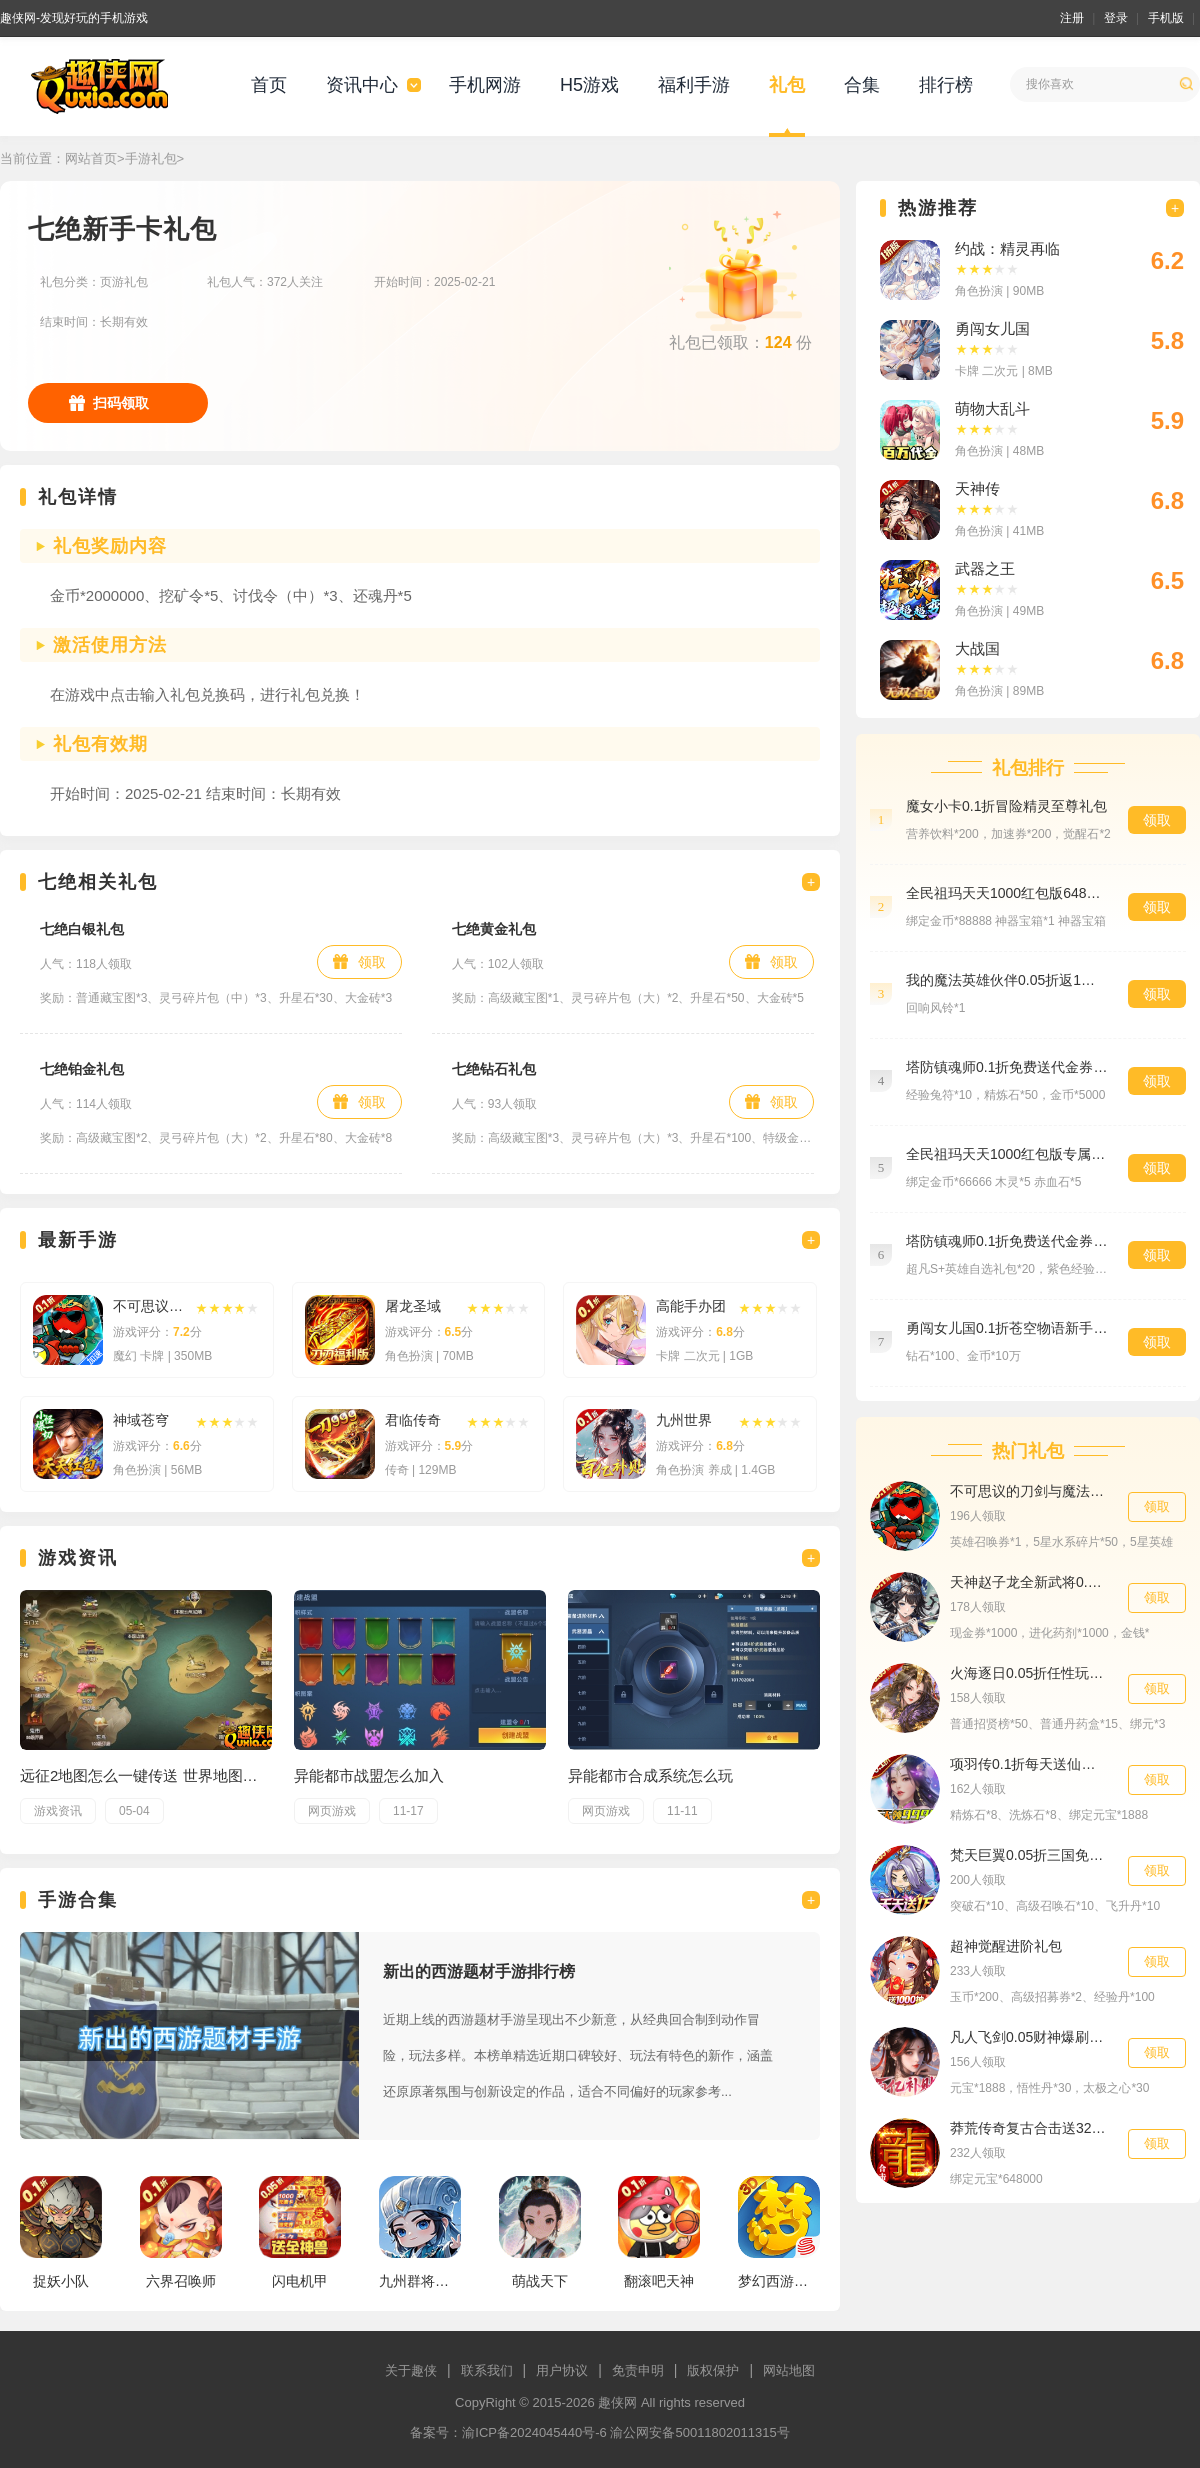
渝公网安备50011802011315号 (699, 2432)
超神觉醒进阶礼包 (1006, 1946)
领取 (372, 962)
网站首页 (91, 158)
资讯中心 (362, 85)
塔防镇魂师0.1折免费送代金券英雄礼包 (1007, 1241)
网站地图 (789, 2370)
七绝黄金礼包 (494, 929)
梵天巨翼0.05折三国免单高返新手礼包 (1029, 1855)
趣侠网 (617, 2402)
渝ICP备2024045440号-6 (534, 2432)
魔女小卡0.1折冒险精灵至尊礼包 (1006, 806)
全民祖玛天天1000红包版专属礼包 (1007, 1154)
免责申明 (638, 2370)
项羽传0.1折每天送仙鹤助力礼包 (1029, 1764)
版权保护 (713, 2370)
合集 (862, 85)
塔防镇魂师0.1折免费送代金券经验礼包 (1007, 1067)
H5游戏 (589, 85)
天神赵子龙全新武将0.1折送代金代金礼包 (1029, 1582)
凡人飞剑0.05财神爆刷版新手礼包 (1029, 2037)
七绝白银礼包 (82, 929)
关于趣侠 (411, 2370)
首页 (269, 85)
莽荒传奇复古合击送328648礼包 (1029, 2128)
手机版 (1166, 18)
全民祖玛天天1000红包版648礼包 (1007, 893)
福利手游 (694, 85)
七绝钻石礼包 (494, 1069)
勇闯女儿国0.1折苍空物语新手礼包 (1007, 1328)
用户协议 (562, 2370)
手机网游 (485, 85)
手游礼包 (151, 158)
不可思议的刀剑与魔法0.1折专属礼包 (1029, 1491)
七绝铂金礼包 (82, 1069)
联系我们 (487, 2370)
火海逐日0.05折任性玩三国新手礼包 (1029, 1673)
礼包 (787, 85)
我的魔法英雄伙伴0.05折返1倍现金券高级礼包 (1007, 980)
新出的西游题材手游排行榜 (479, 1971)
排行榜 (946, 85)
